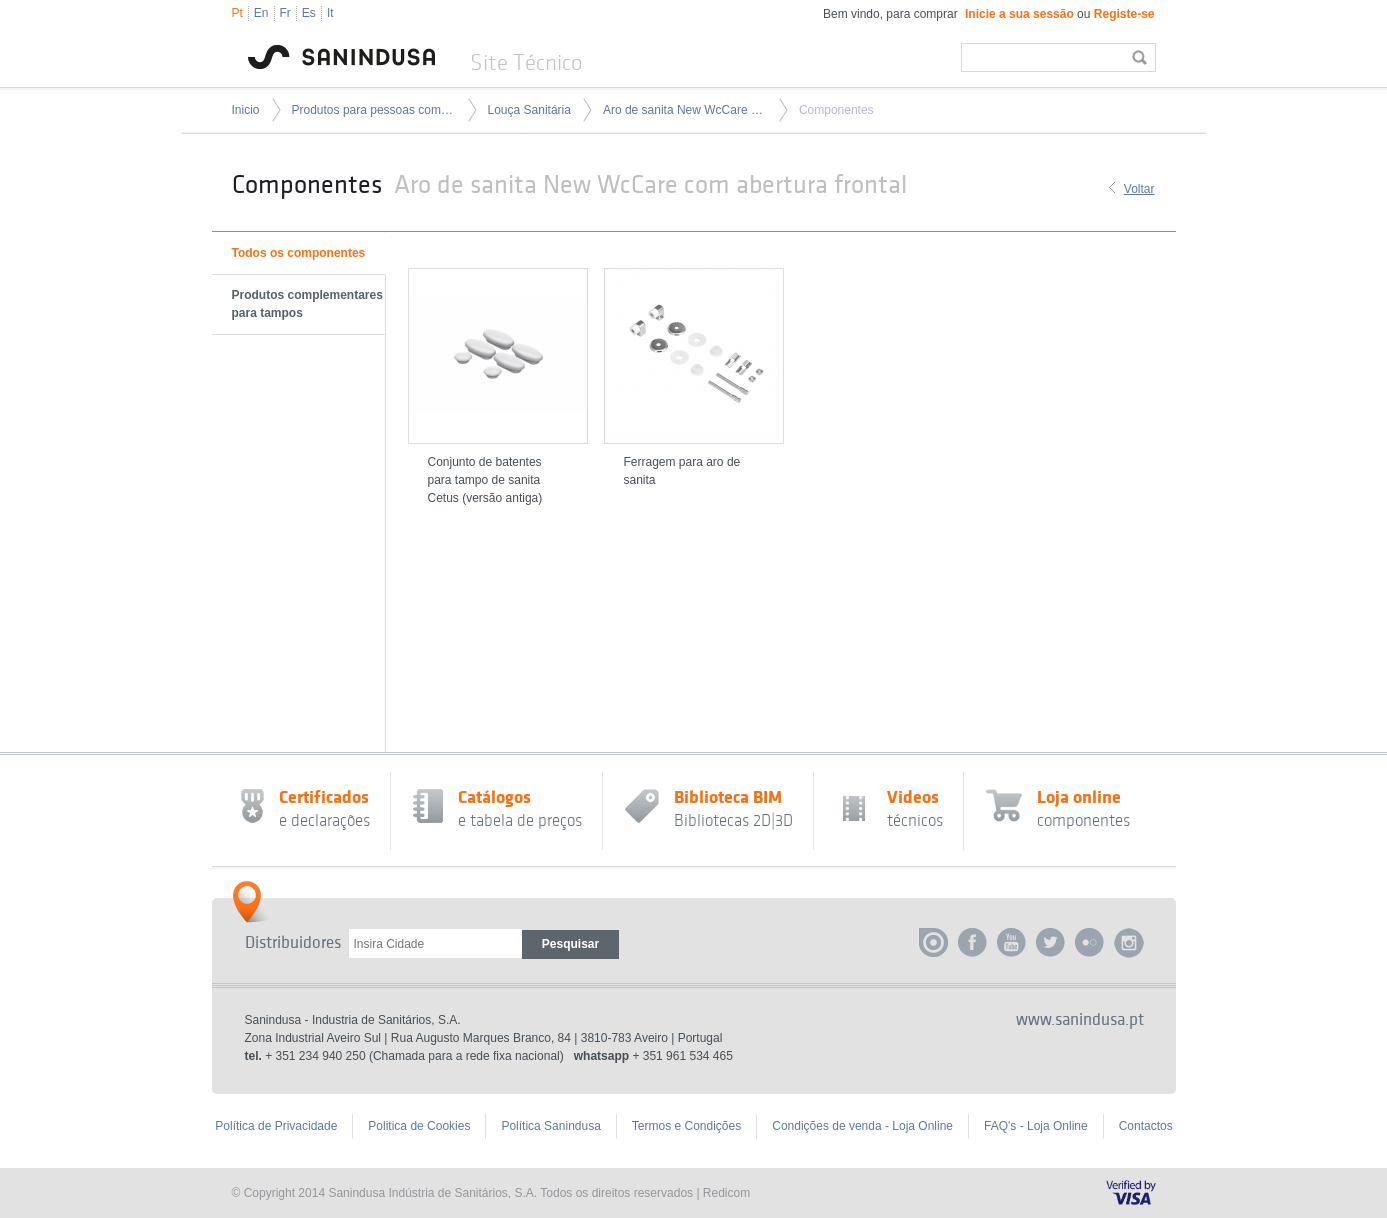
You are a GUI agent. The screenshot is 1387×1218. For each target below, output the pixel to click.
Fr (285, 13)
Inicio (246, 110)
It (330, 13)
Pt (237, 13)
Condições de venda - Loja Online (862, 1126)
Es (309, 13)
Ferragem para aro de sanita (682, 471)
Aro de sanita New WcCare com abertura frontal (685, 110)
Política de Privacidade (276, 1126)
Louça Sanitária (529, 110)
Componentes (836, 110)
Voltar (1139, 189)
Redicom (726, 1193)
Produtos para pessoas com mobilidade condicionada (374, 110)
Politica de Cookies (419, 1126)
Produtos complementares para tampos (307, 304)
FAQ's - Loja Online (1036, 1126)
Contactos (1146, 1126)
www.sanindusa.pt (1080, 1020)
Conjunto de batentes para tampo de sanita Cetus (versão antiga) (485, 480)
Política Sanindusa (550, 1126)
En (261, 13)
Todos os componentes (299, 253)
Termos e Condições (686, 1126)
